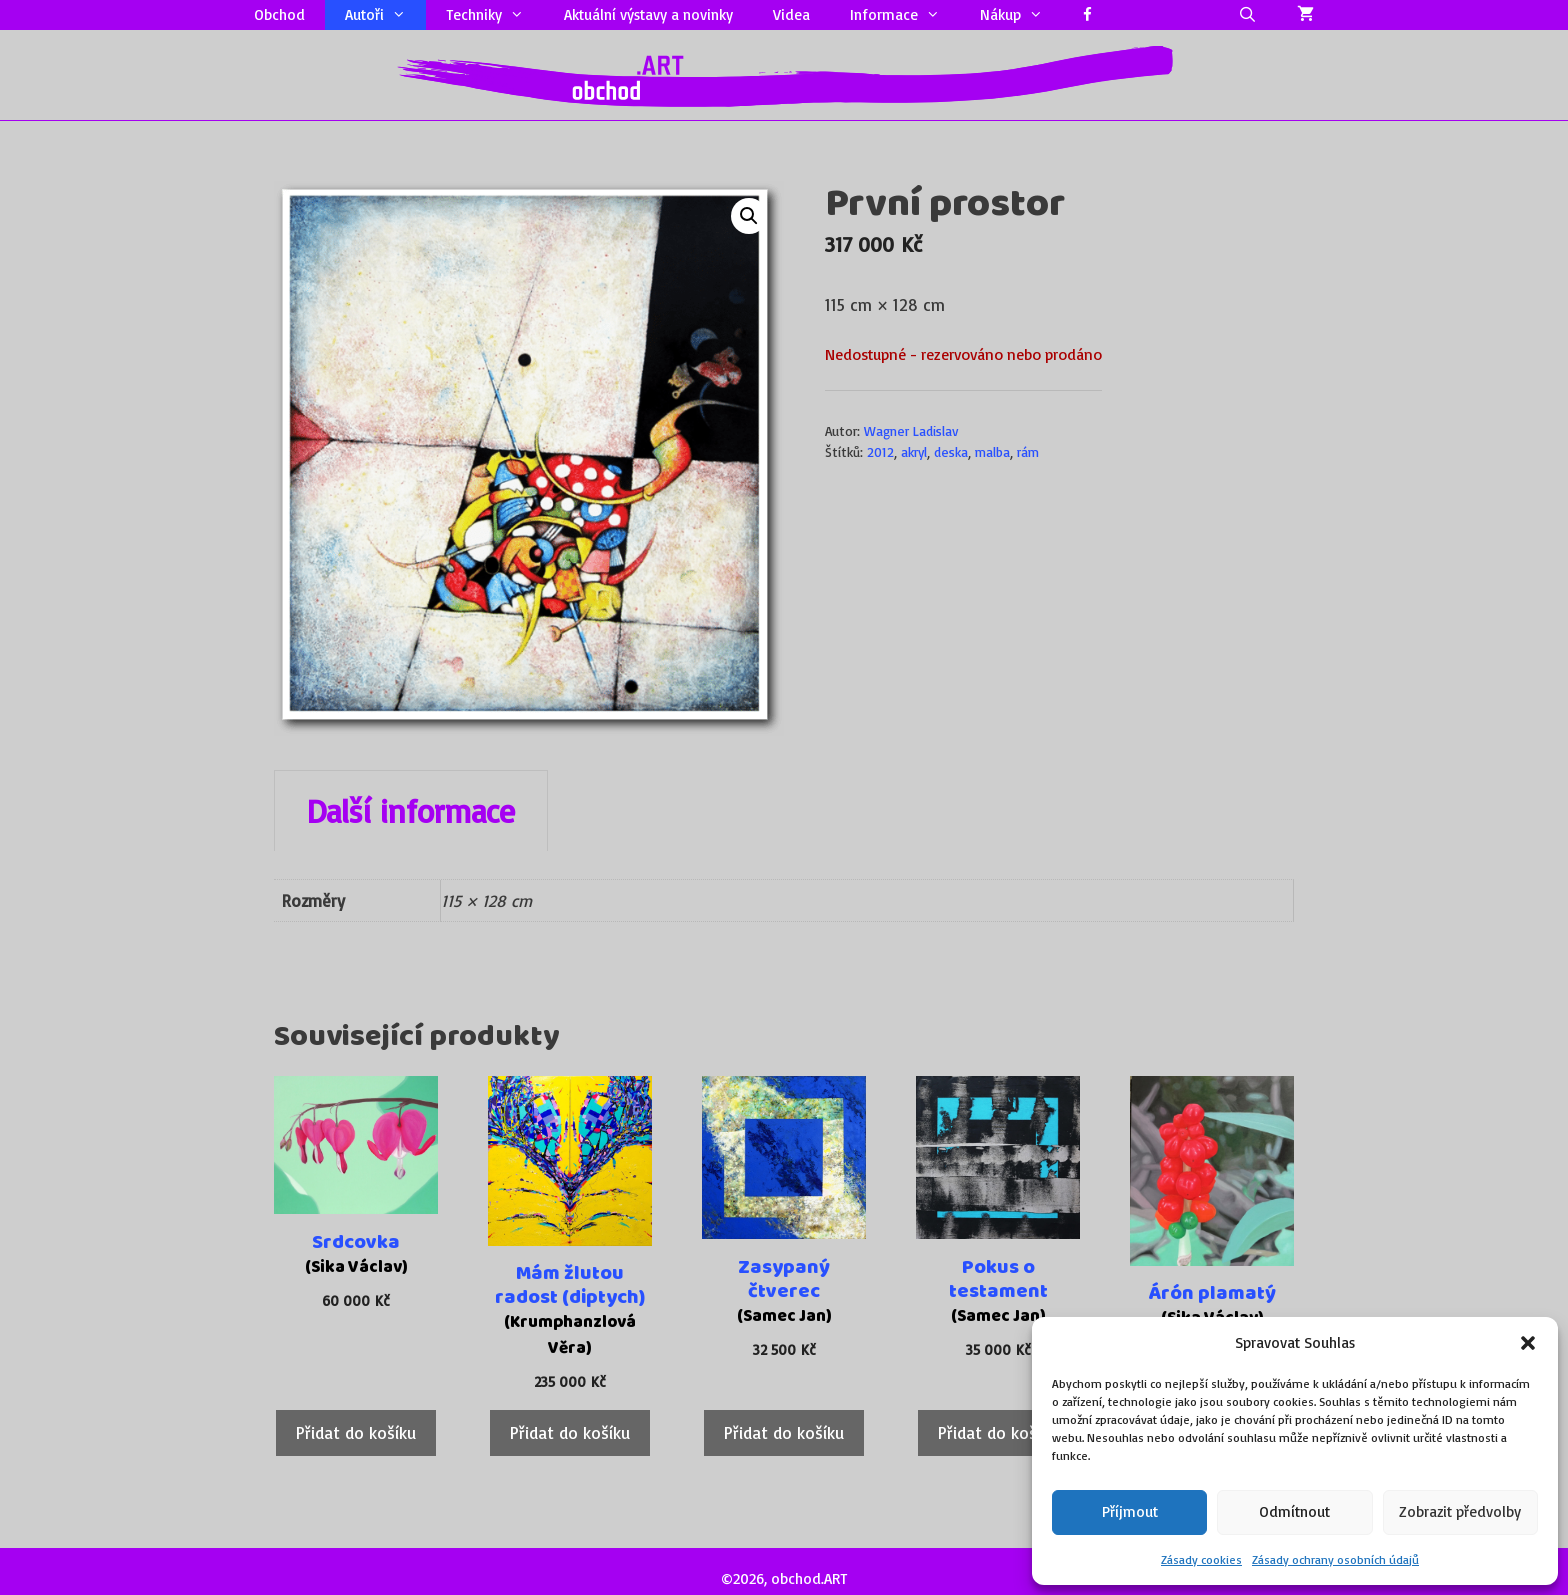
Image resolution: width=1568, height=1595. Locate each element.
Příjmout (1130, 1511)
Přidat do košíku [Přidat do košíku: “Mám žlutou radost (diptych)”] (570, 1432)
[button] (1528, 1343)
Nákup (1021, 15)
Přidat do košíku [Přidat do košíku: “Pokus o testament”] (998, 1432)
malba (992, 451)
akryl (914, 451)
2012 (880, 451)
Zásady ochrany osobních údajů (1335, 1559)
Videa (791, 14)
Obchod (279, 14)
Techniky (495, 15)
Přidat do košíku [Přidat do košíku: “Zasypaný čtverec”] (784, 1432)
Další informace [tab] (411, 811)
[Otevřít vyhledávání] (1247, 15)
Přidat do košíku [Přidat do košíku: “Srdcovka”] (356, 1432)
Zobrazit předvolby (1460, 1511)
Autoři (385, 15)
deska (951, 451)
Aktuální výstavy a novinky (648, 14)
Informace (905, 15)
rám (1028, 451)
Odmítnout (1294, 1511)
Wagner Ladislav (911, 430)
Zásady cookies (1201, 1559)
